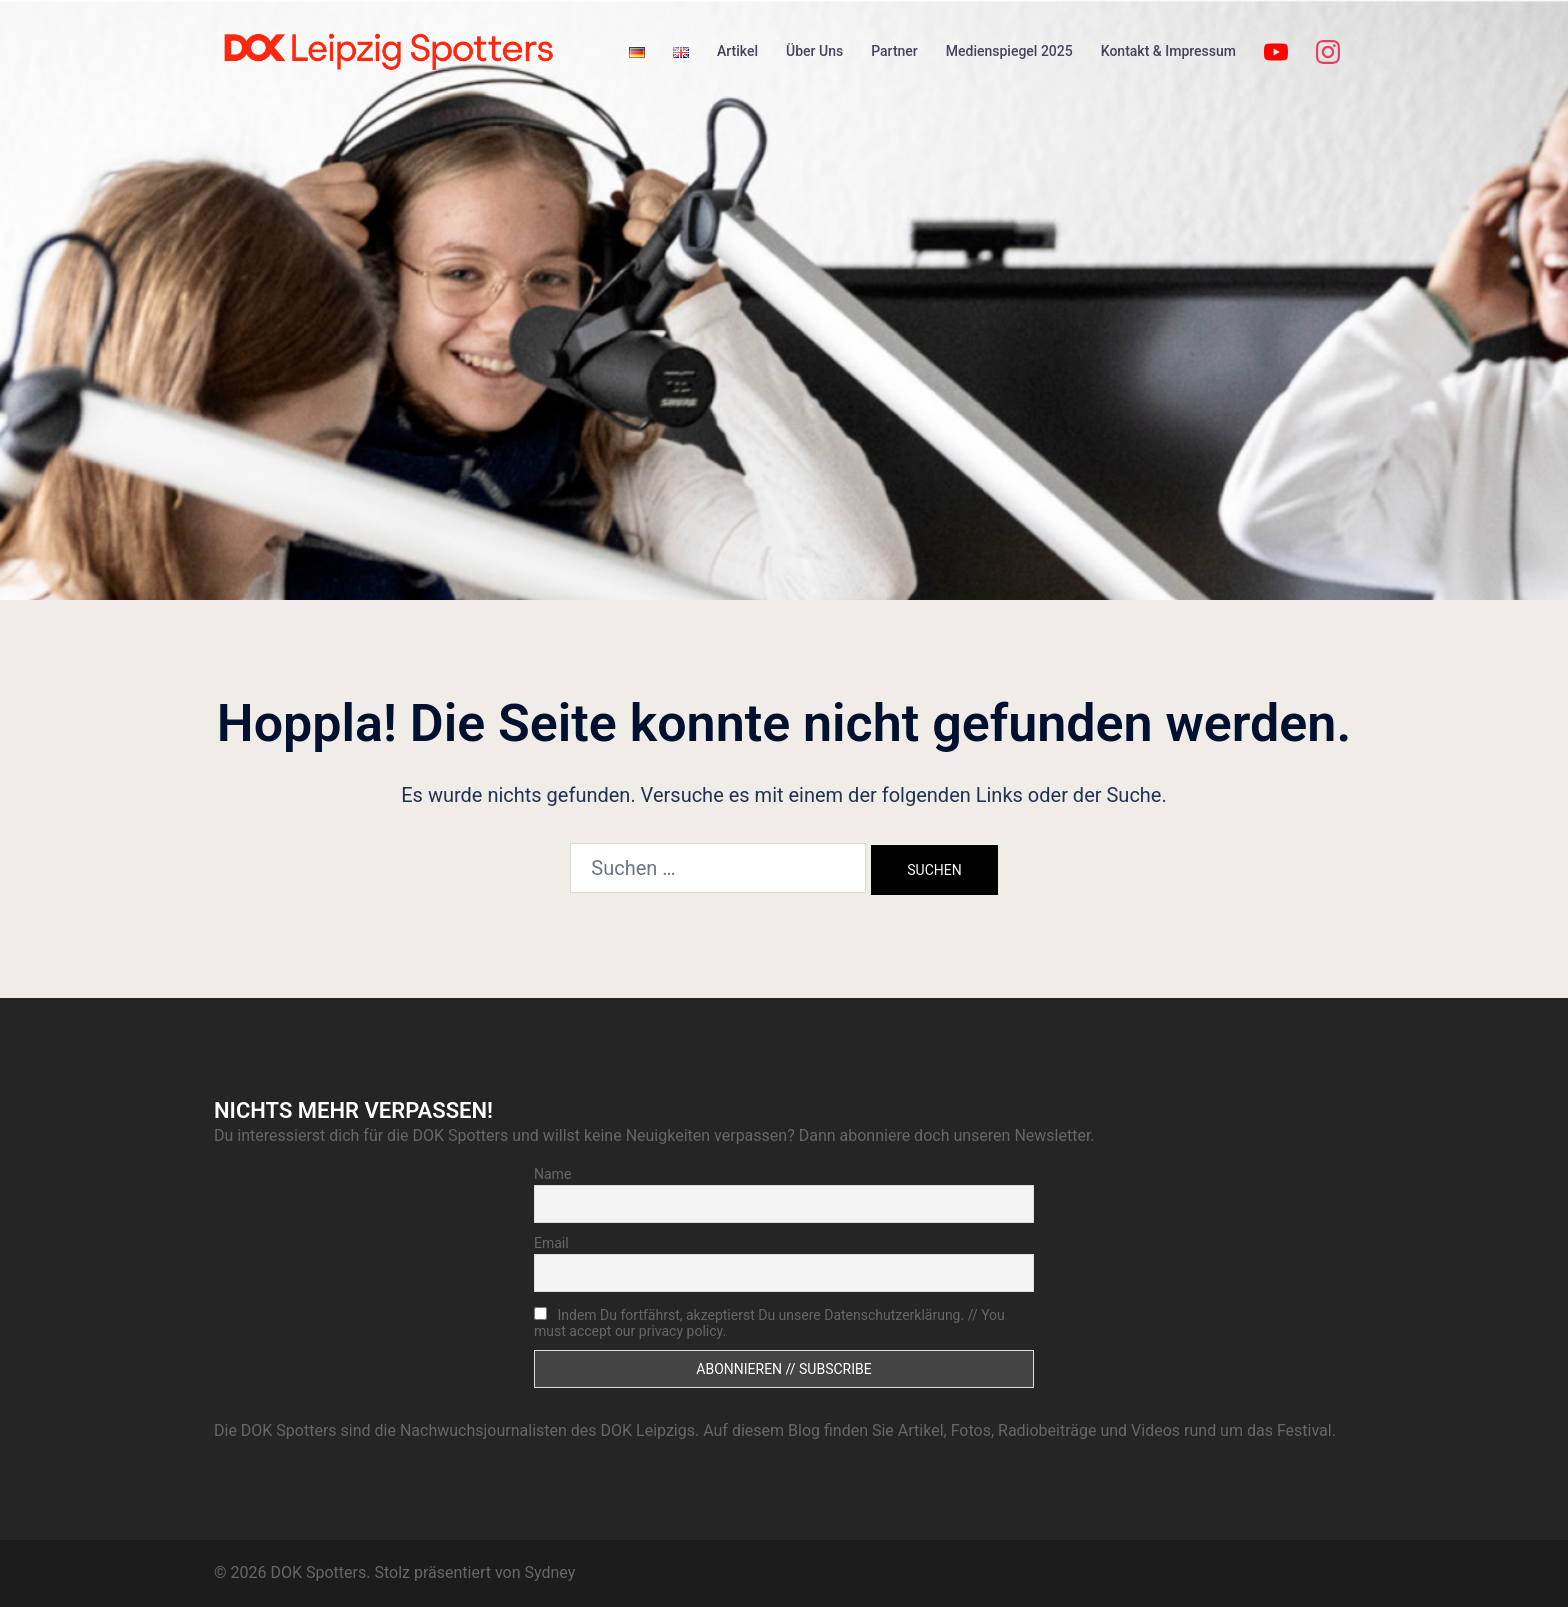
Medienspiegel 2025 (1009, 51)
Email (551, 1243)
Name (552, 1174)
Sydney (549, 1572)
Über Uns (814, 51)
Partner (894, 51)
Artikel (737, 51)
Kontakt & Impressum (1168, 51)
